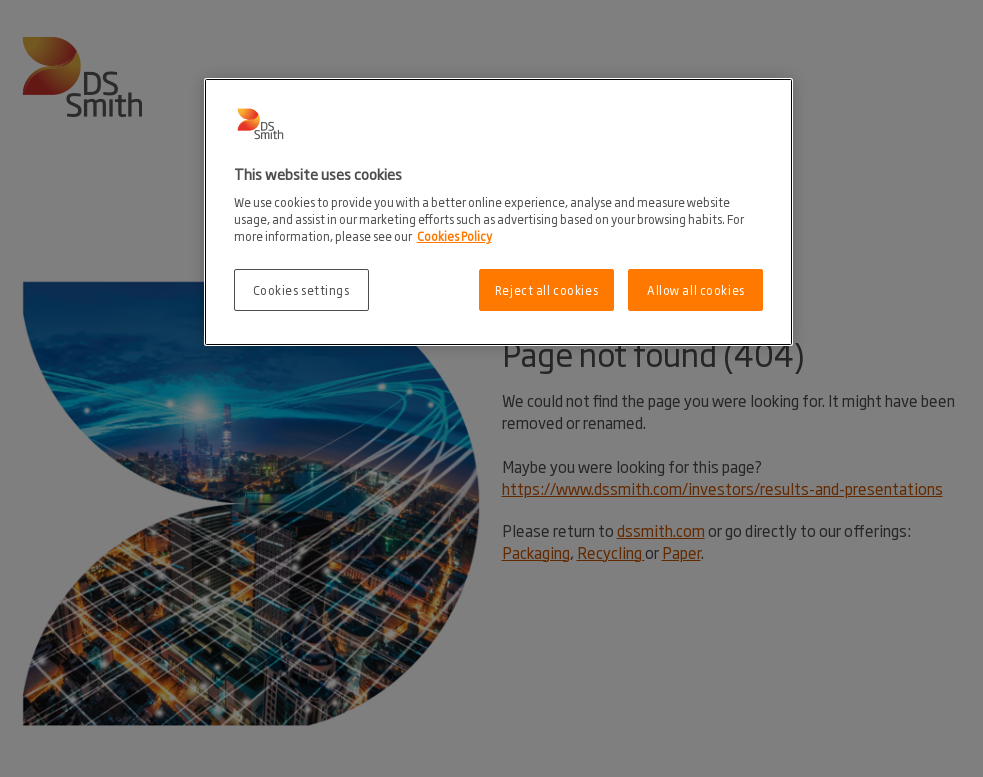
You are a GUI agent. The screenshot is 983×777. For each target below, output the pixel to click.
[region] (499, 212)
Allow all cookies (696, 289)
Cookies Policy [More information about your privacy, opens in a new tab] (454, 235)
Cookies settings (301, 289)
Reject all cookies (546, 289)
